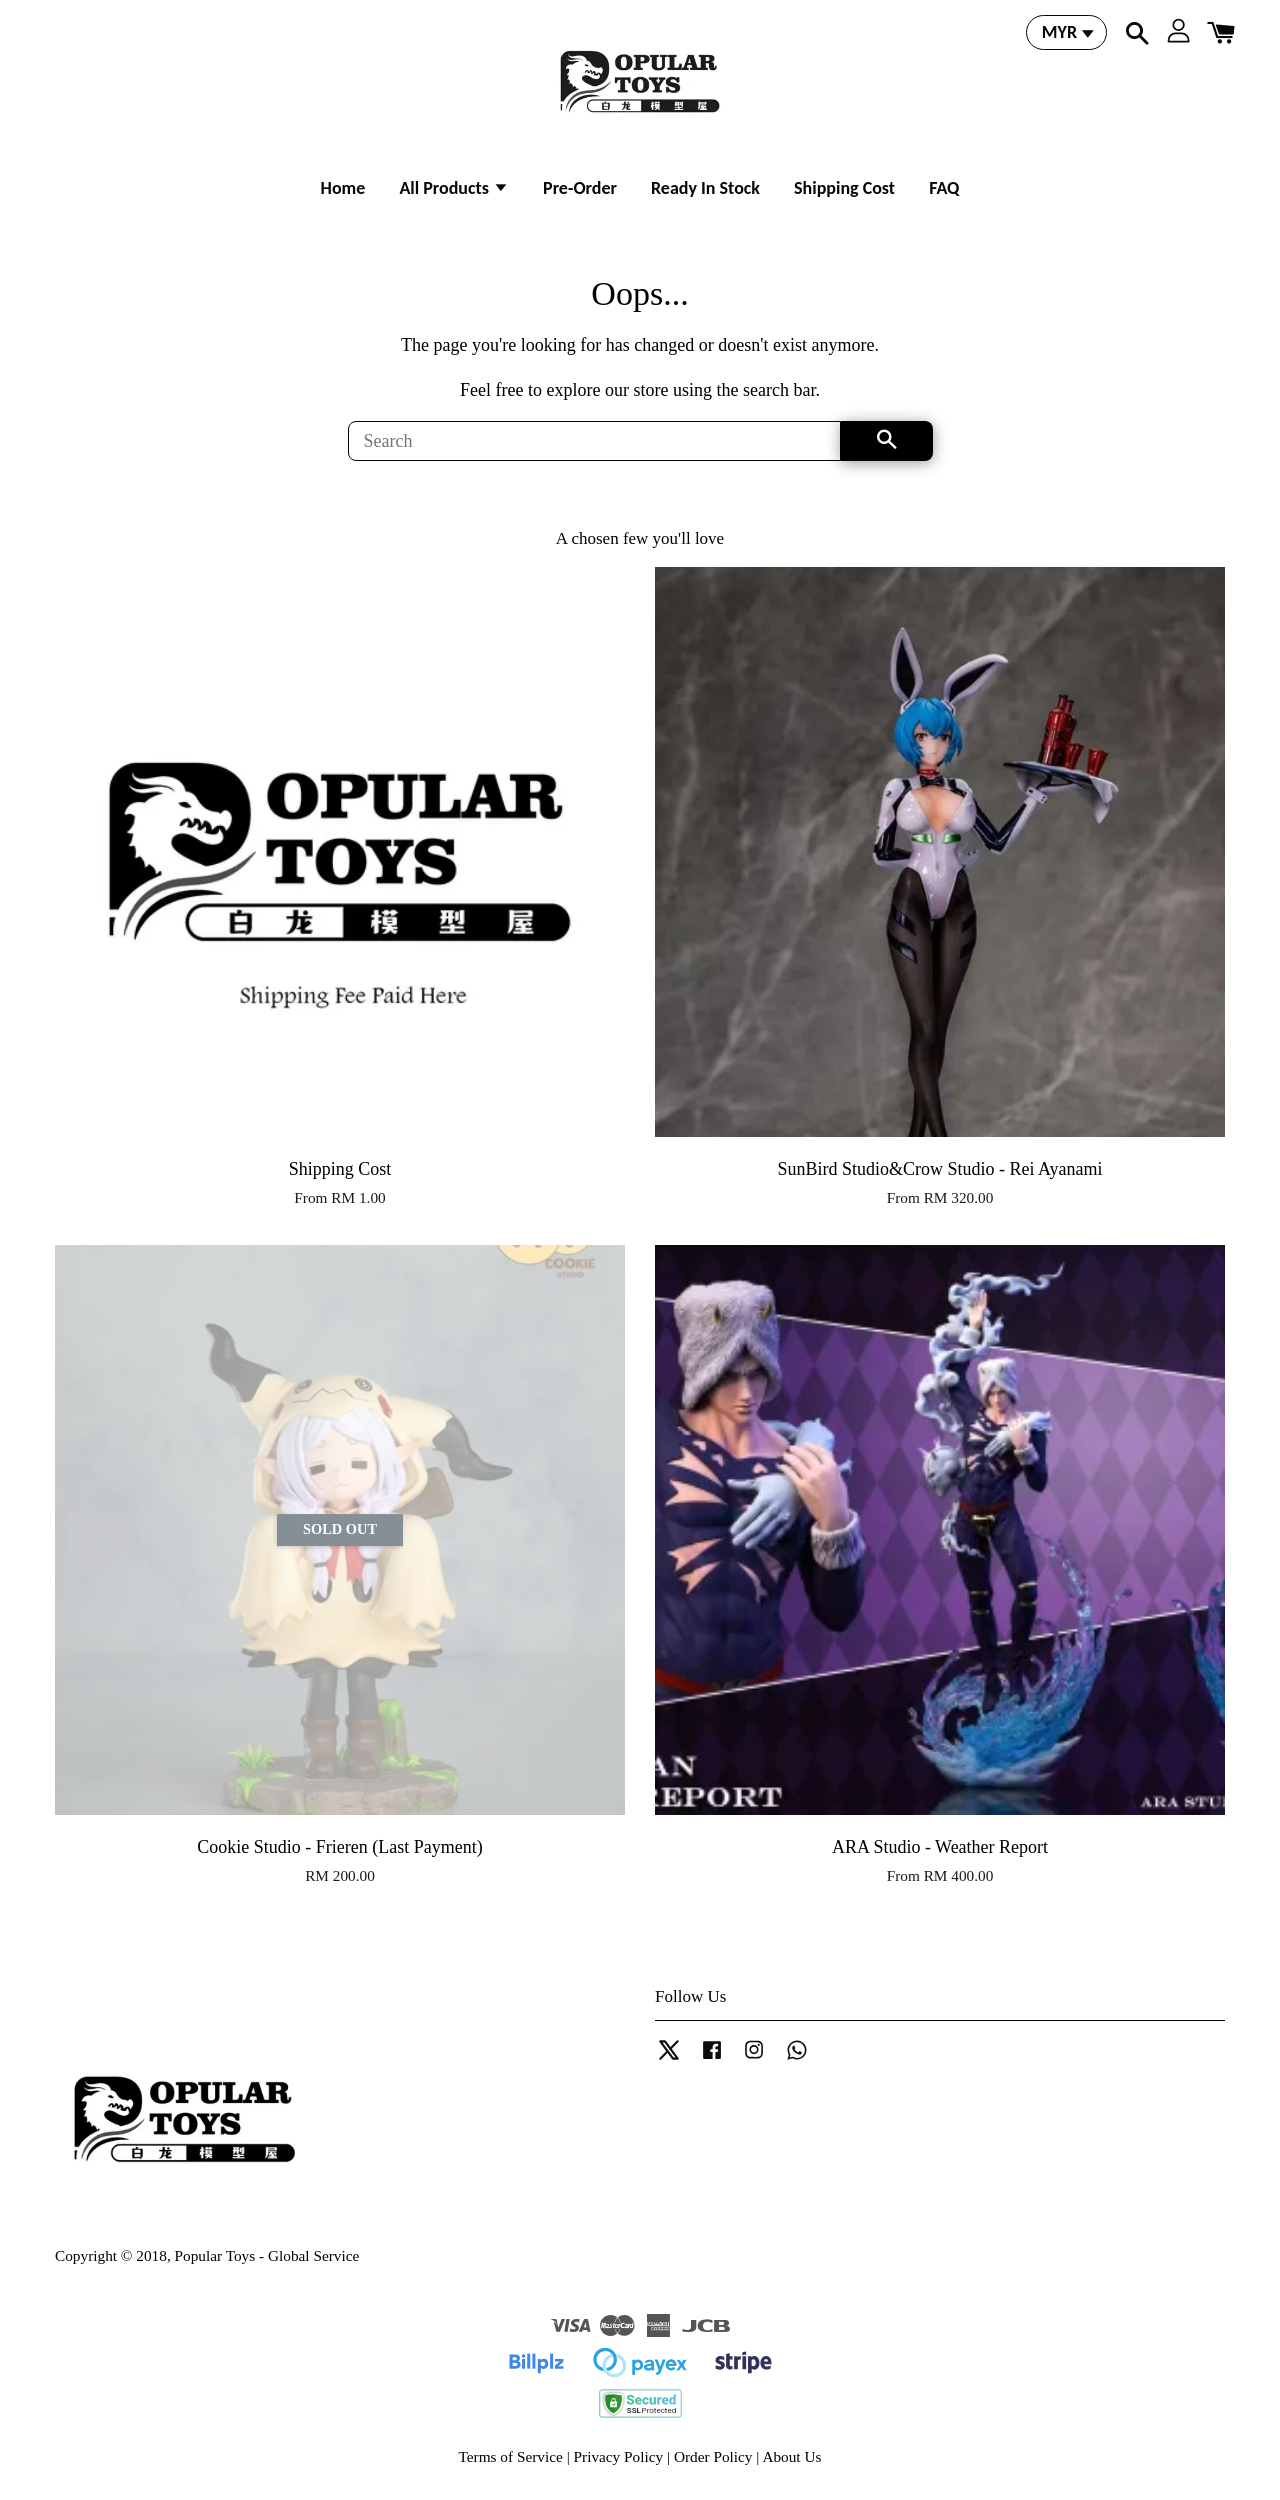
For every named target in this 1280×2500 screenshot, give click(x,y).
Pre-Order (580, 188)
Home (343, 188)
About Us (791, 2456)
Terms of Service (511, 2456)
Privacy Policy (619, 2456)
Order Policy (713, 2456)
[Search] (594, 441)
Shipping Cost (844, 188)
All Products (454, 188)
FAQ (944, 188)
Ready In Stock (705, 188)
